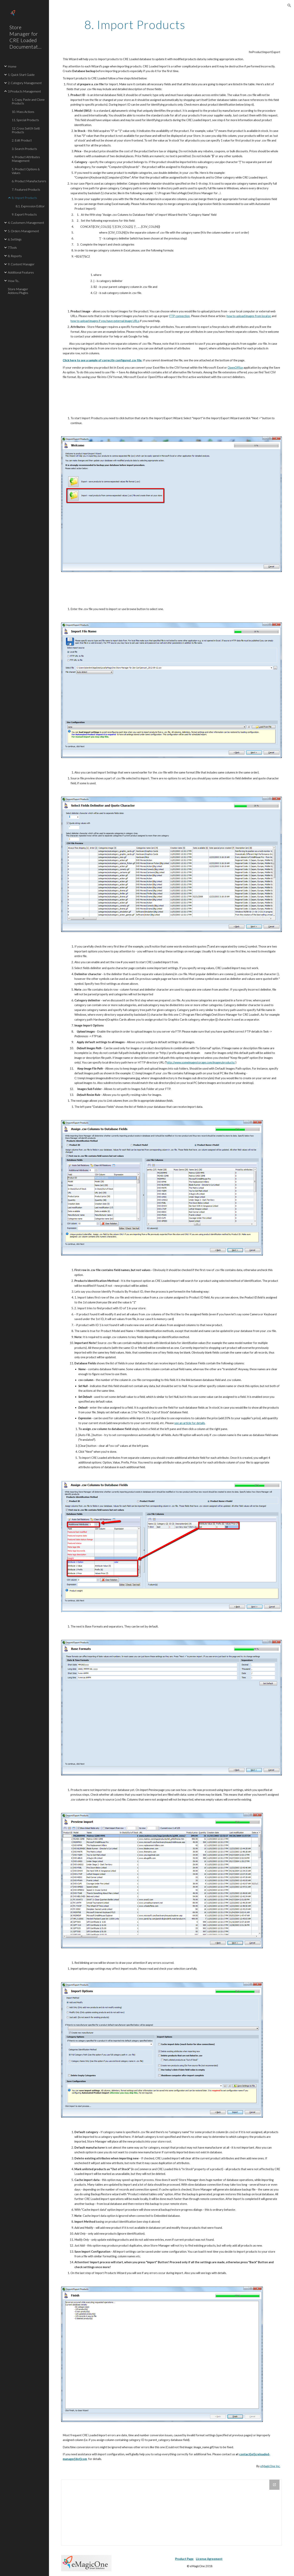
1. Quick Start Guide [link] (21, 74)
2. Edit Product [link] (22, 140)
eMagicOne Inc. (270, 2466)
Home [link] (12, 66)
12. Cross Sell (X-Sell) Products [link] (26, 130)
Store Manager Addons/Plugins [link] (18, 291)
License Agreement (209, 2559)
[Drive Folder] (171, 2513)
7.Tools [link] (12, 247)
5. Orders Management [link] (23, 231)
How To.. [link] (13, 281)
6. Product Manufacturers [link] (29, 181)
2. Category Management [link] (25, 83)
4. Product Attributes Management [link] (26, 158)
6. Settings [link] (15, 239)
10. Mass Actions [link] (23, 111)
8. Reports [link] (15, 256)
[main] (134, 24)
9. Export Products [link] (24, 214)
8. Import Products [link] (24, 197)
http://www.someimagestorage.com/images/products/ (200, 1062)
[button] (289, 5)
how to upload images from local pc (249, 316)
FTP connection (179, 316)
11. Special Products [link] (25, 120)
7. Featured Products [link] (26, 189)
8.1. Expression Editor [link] (30, 206)
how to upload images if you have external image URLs (105, 321)
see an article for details (189, 1423)
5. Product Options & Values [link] (26, 171)
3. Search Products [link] (24, 149)
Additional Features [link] (21, 272)
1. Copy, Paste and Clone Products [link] (28, 101)
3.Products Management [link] (24, 91)
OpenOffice (235, 367)
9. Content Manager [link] (21, 264)
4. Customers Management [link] (26, 222)
